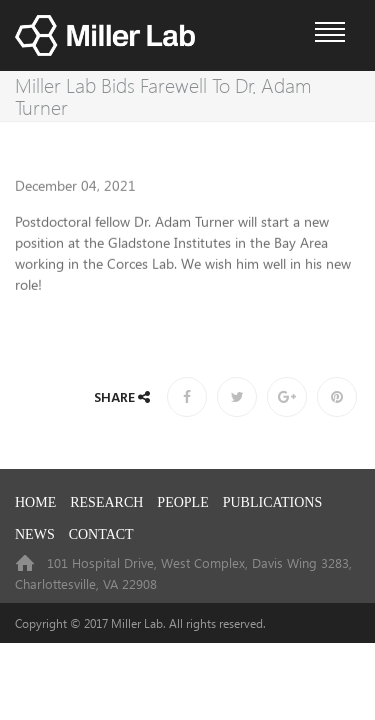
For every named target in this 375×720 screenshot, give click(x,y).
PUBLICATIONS (273, 502)
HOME (35, 502)
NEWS (35, 534)
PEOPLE (182, 502)
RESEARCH (106, 502)
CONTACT (101, 534)
